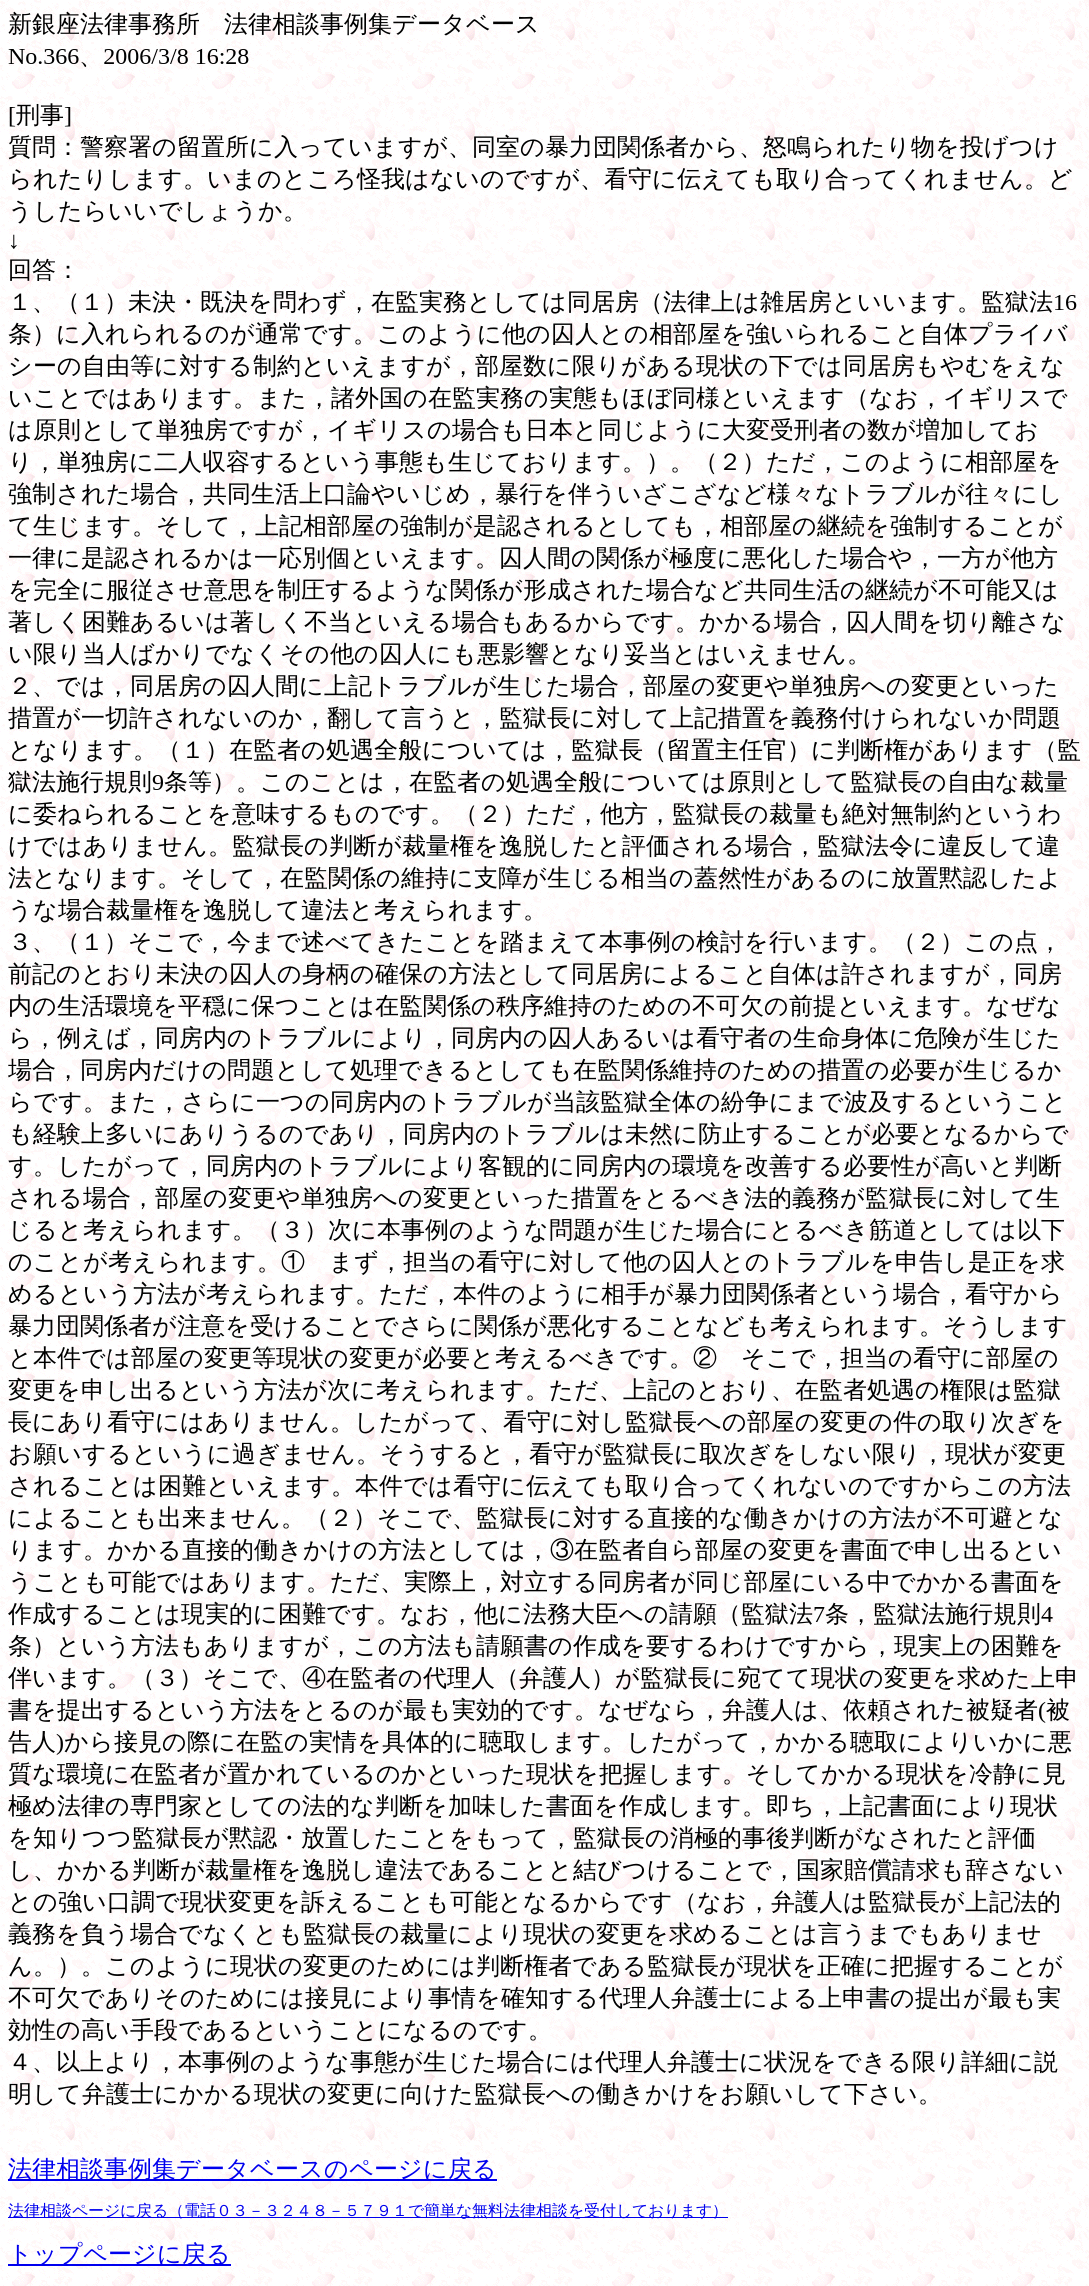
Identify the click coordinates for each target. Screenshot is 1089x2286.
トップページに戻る (119, 2254)
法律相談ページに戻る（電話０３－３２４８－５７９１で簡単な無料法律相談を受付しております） (368, 2210)
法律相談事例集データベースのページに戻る (252, 2169)
